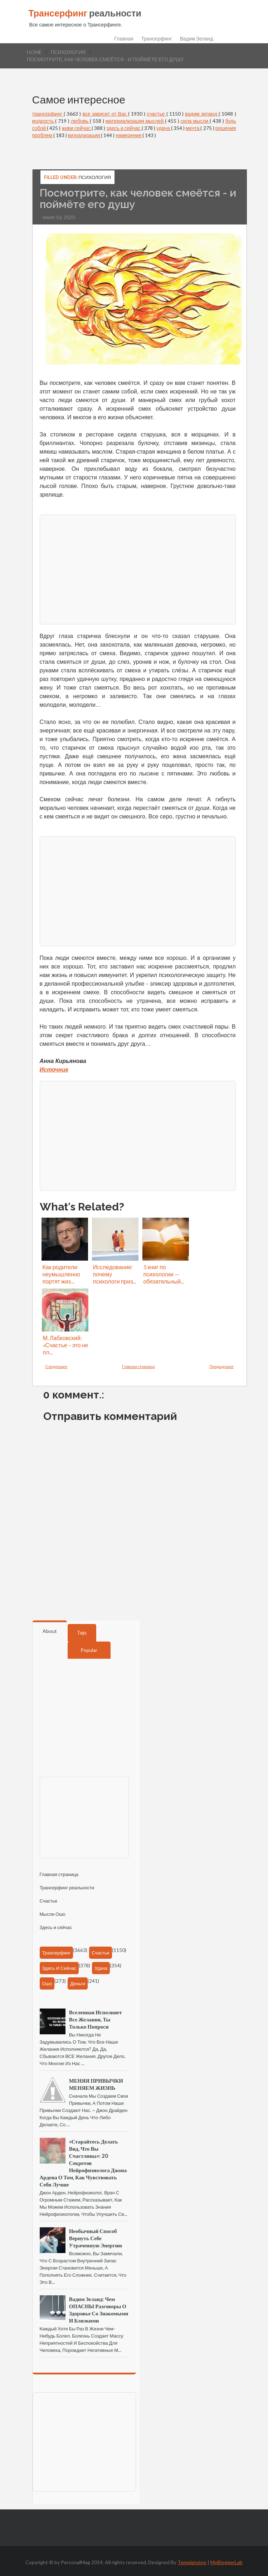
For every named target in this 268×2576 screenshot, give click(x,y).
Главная (123, 38)
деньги (77, 1983)
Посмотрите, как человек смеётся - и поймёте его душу (105, 59)
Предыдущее (221, 1366)
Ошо (47, 1983)
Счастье (49, 1901)
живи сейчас (77, 128)
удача (163, 128)
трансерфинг (48, 114)
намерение (129, 135)
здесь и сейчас (123, 128)
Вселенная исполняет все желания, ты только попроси (95, 2019)
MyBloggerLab (226, 2562)
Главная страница (138, 1366)
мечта (193, 128)
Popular (89, 1650)
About (50, 1631)
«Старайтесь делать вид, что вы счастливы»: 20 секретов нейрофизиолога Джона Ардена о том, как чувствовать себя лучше (83, 2163)
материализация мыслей (135, 121)
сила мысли (195, 121)
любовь (80, 121)
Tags (82, 1632)
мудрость (43, 121)
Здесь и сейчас (56, 1927)
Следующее (56, 1366)
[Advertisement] (142, 568)
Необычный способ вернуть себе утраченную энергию (95, 2238)
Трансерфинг (156, 38)
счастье (156, 114)
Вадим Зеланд (196, 38)
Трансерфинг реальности (67, 1887)
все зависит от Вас (105, 114)
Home (34, 52)
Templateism (191, 2562)
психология (68, 52)
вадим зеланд (202, 114)
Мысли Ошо (52, 1914)
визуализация (84, 135)
